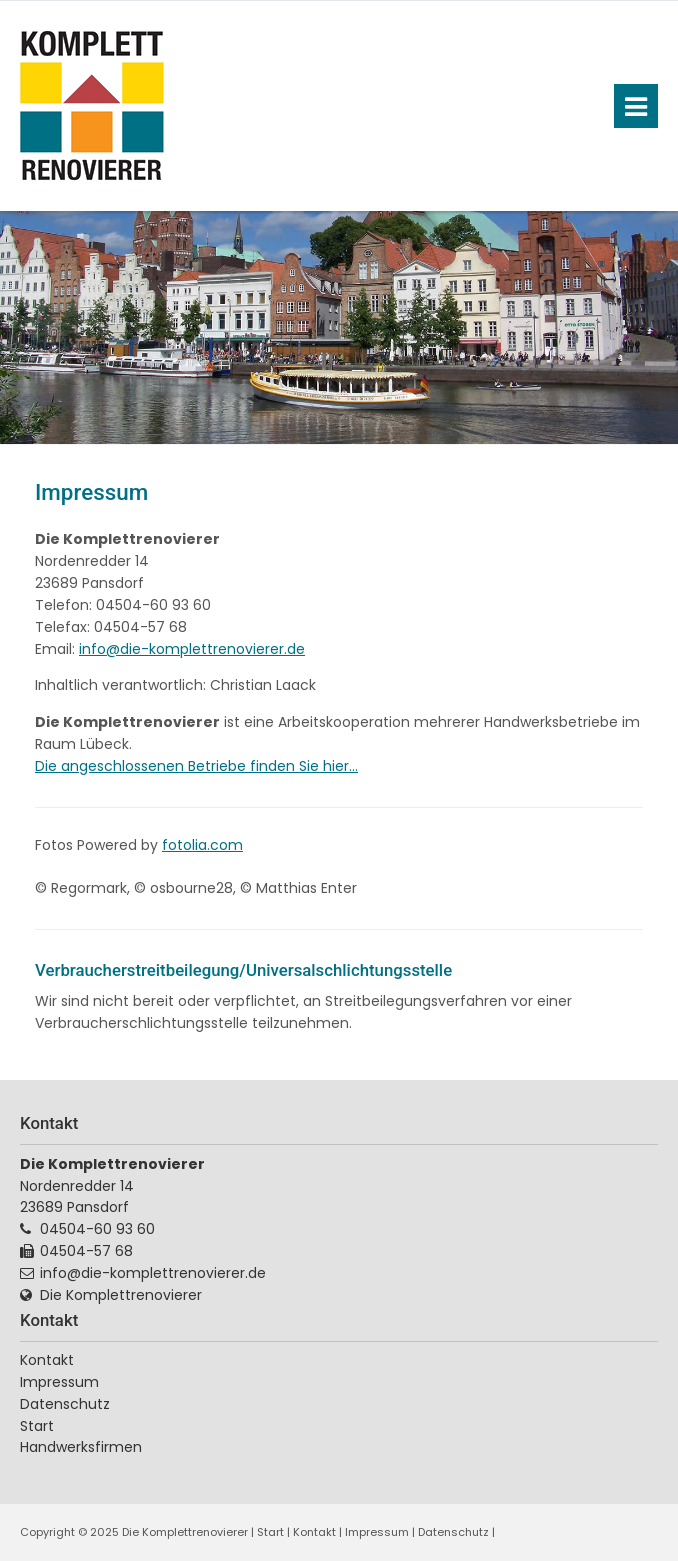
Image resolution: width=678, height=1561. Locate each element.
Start (37, 1426)
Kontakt (47, 1360)
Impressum (377, 1532)
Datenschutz (65, 1404)
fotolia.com (202, 845)
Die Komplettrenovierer (121, 1295)
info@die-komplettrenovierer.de (192, 649)
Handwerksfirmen (81, 1447)
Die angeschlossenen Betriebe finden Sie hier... (196, 766)
